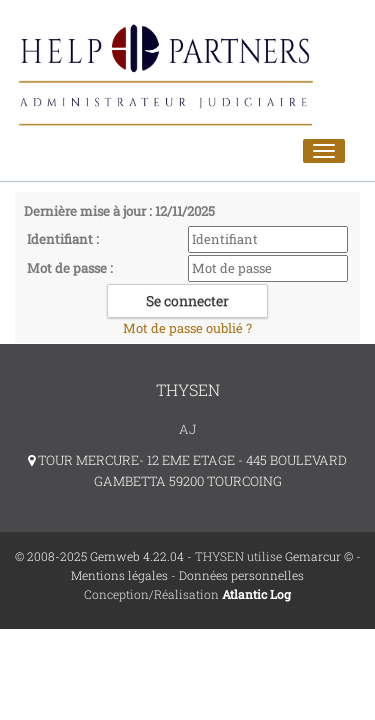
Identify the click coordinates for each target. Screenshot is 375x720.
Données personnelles (241, 575)
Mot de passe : (70, 268)
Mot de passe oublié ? (187, 328)
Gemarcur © (319, 556)
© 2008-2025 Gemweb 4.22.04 (99, 556)
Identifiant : (63, 239)
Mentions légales (119, 575)
